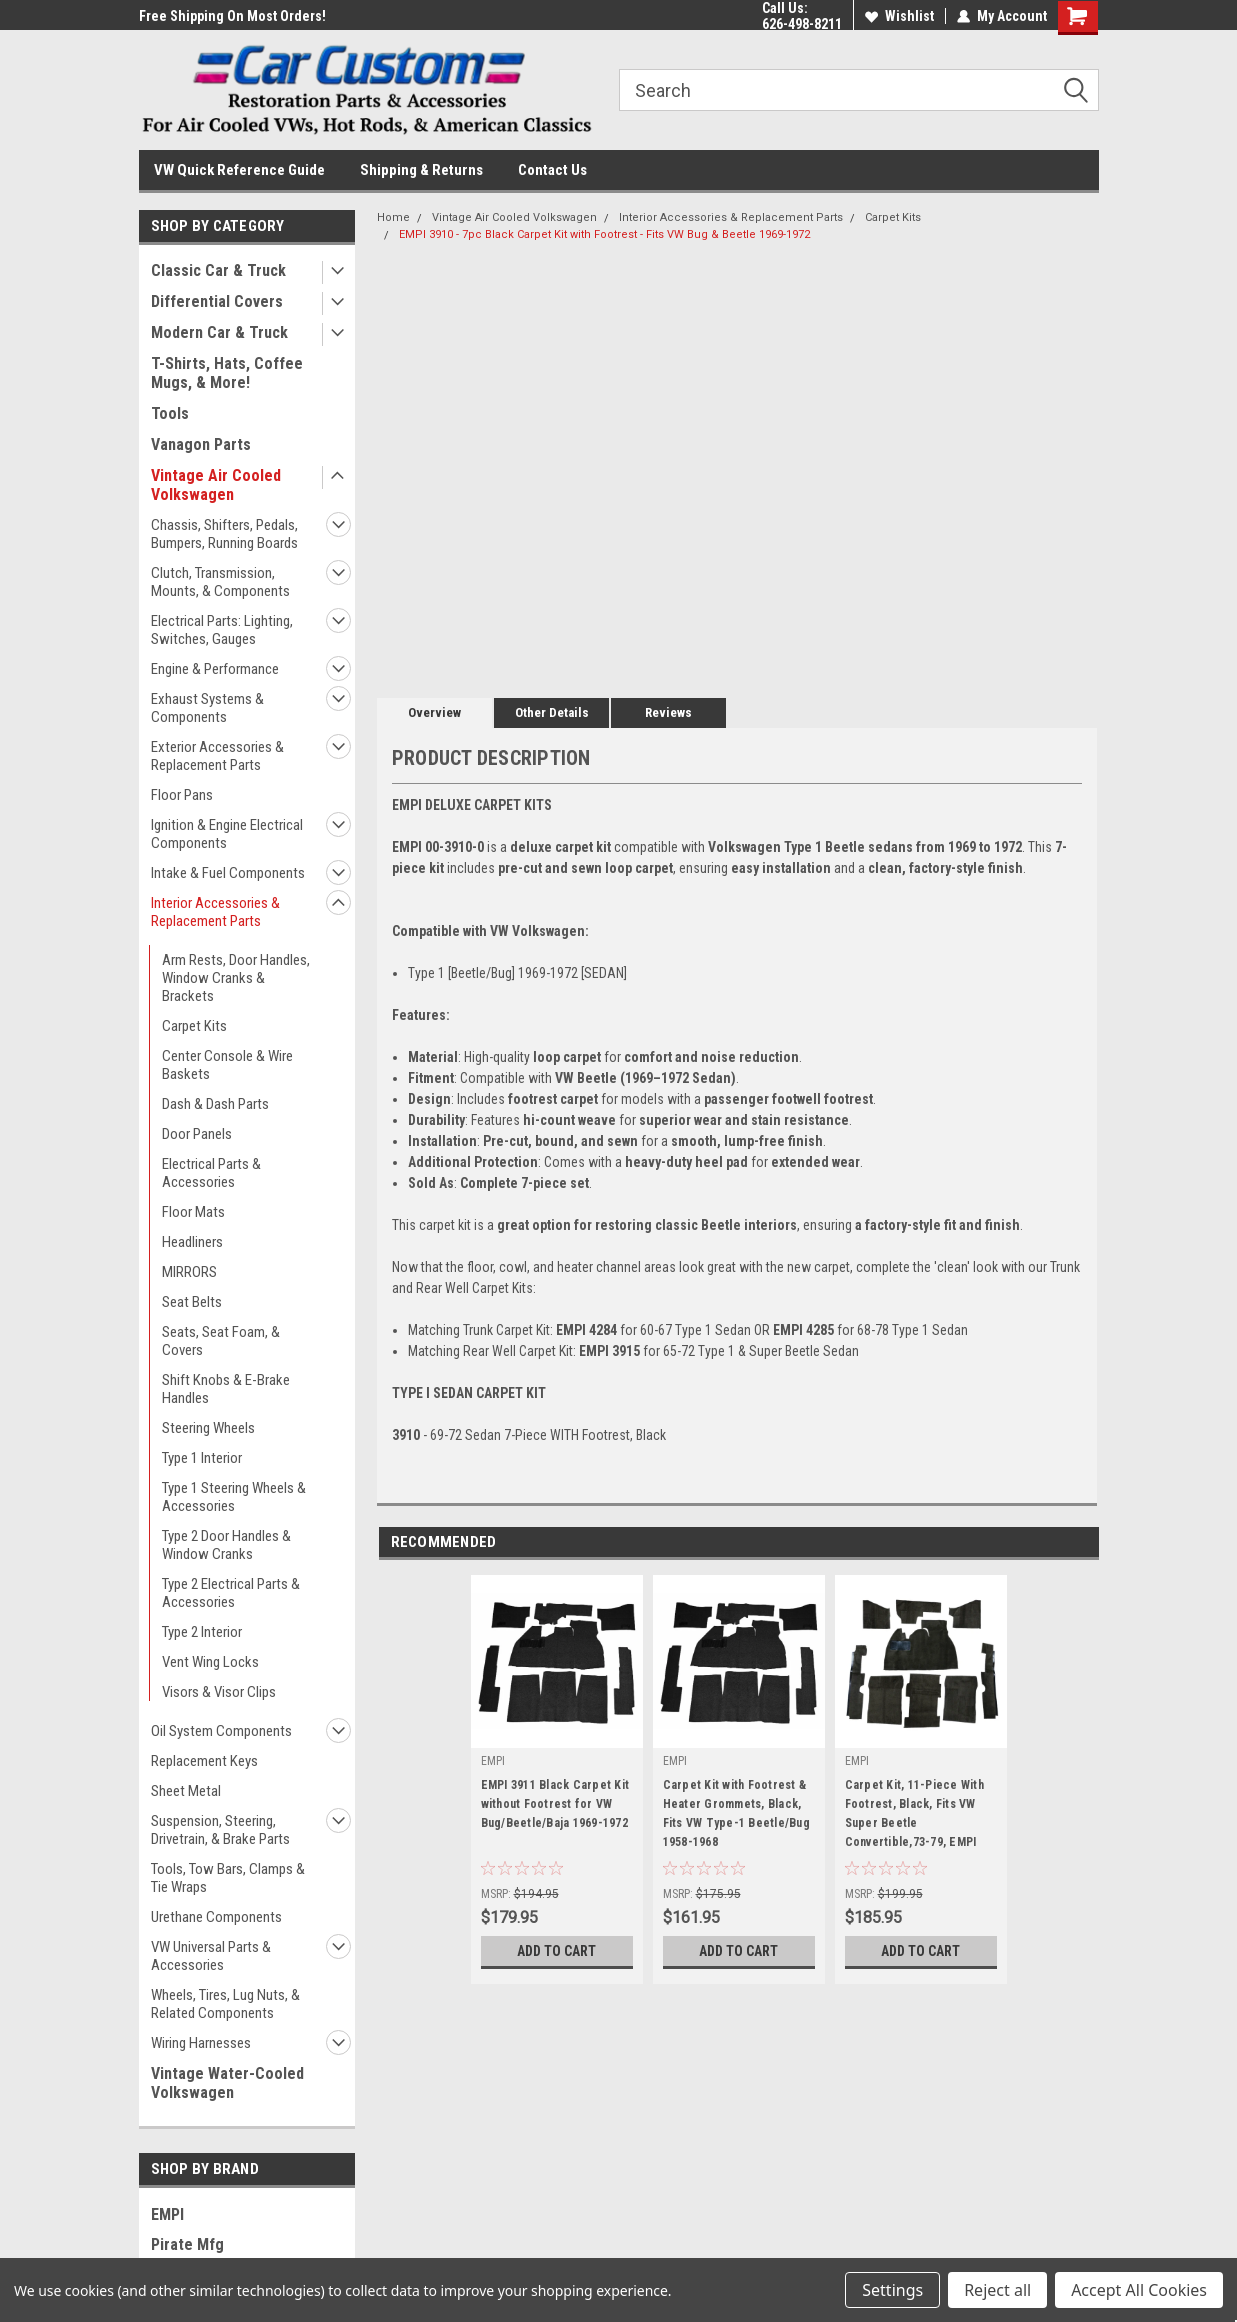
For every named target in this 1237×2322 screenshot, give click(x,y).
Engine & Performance (215, 669)
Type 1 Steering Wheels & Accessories (234, 1497)
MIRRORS (189, 1272)
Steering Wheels (208, 1428)
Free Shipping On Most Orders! (232, 16)
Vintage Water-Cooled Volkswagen (227, 2083)
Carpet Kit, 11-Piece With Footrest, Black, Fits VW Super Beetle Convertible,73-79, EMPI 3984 (914, 1817)
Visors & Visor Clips (219, 1692)
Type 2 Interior (202, 1632)
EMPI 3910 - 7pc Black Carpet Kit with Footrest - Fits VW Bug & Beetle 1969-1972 (604, 234)
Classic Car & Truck (218, 270)
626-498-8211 (802, 24)
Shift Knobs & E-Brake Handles (226, 1389)
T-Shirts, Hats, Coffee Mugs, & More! (227, 373)
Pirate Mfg (187, 2244)
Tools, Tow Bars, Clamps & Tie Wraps (228, 1878)
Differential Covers (217, 301)
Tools (170, 413)
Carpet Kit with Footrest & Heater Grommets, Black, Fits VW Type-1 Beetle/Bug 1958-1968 (736, 1813)
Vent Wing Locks (210, 1662)
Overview (434, 712)
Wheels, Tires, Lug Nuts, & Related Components (225, 2004)
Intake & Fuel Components (228, 873)
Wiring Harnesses (201, 2043)
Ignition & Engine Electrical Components (227, 834)
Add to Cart (556, 1951)
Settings (892, 2290)
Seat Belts (192, 1302)
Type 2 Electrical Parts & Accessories (231, 1593)
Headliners (192, 1242)
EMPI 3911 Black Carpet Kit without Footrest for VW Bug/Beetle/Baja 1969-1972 (555, 1804)
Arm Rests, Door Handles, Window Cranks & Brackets (236, 978)
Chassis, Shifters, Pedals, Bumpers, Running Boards (224, 534)
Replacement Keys (204, 1761)
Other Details (552, 712)
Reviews (668, 712)
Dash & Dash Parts (215, 1104)
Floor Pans (182, 795)
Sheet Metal (186, 1791)
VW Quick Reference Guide (239, 170)
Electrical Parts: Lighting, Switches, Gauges (222, 630)
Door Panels (197, 1134)
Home (393, 217)
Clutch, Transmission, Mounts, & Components (220, 582)
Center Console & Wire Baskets (227, 1065)
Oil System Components (221, 1731)
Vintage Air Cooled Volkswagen (216, 485)
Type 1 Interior (202, 1458)
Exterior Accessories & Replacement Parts (217, 756)
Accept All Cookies (1139, 2290)
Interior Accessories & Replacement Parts (215, 912)
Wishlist (899, 16)
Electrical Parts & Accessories (211, 1173)
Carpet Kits (194, 1026)
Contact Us (552, 170)
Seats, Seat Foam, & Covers (221, 1341)
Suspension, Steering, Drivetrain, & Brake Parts (220, 1830)
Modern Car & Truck (219, 332)
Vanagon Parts (201, 444)
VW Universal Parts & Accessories (211, 1956)
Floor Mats (193, 1212)
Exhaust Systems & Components (207, 708)
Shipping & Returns (421, 170)
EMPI (167, 2214)
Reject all (997, 2290)
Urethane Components (216, 1917)
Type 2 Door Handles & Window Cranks (226, 1545)
